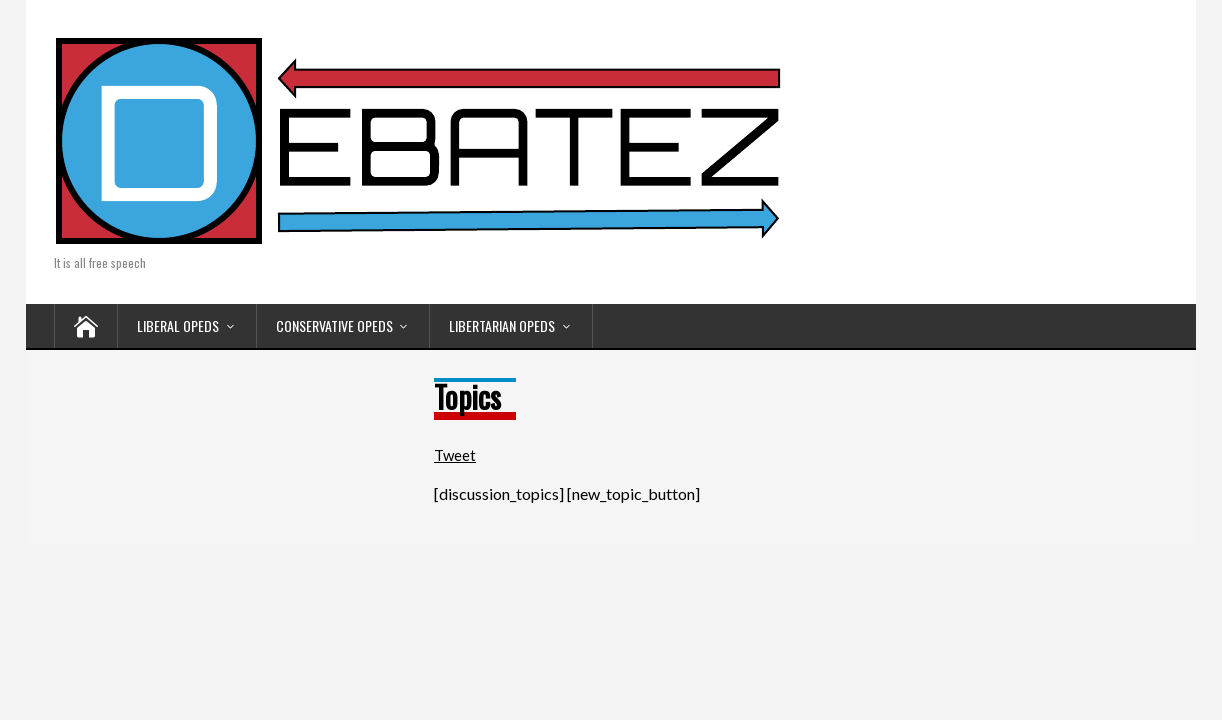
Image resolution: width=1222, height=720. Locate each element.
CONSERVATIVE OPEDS (334, 325)
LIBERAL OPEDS (178, 325)
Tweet (455, 455)
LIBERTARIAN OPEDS (502, 325)
